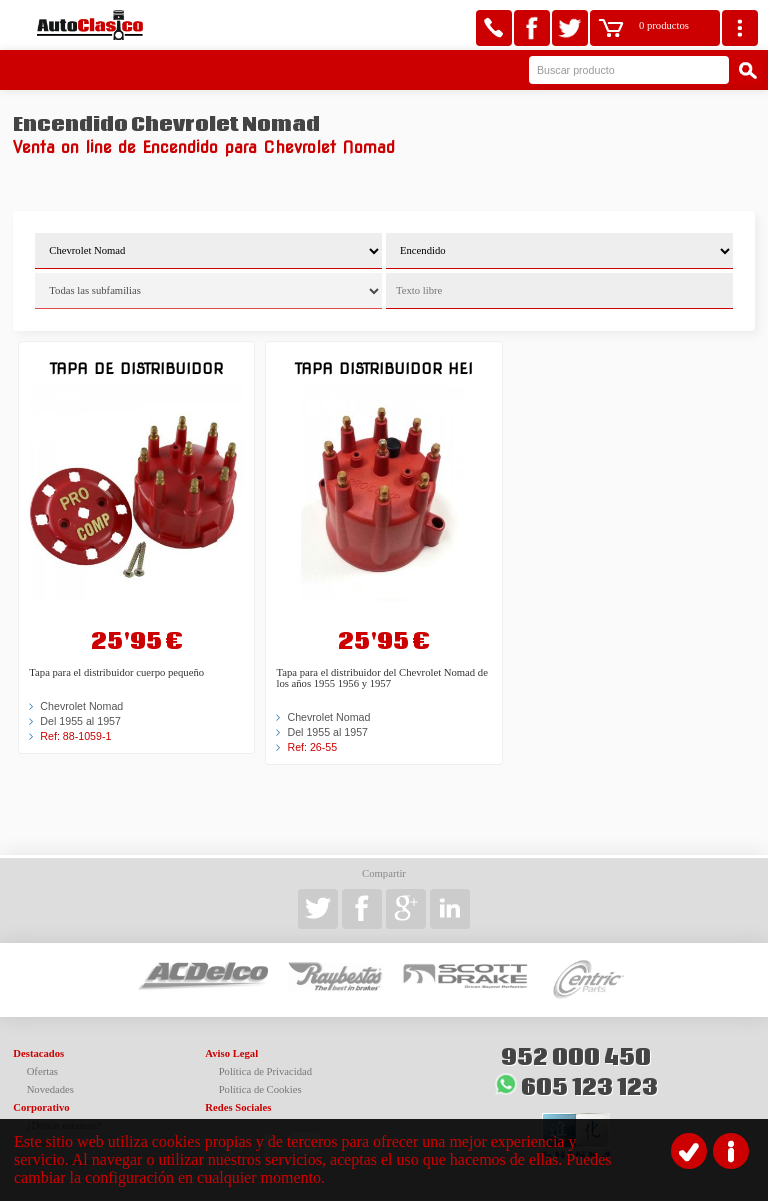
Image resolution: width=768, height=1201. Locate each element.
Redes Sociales (238, 1107)
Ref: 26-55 (312, 747)
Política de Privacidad (266, 1071)
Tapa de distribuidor (136, 368)
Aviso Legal (231, 1053)
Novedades (50, 1089)
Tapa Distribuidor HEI (384, 368)
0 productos (664, 25)
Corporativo (41, 1107)
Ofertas (42, 1071)
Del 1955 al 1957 (80, 721)
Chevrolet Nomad (81, 706)
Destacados (38, 1053)
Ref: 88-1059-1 (75, 736)
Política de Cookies (260, 1089)
